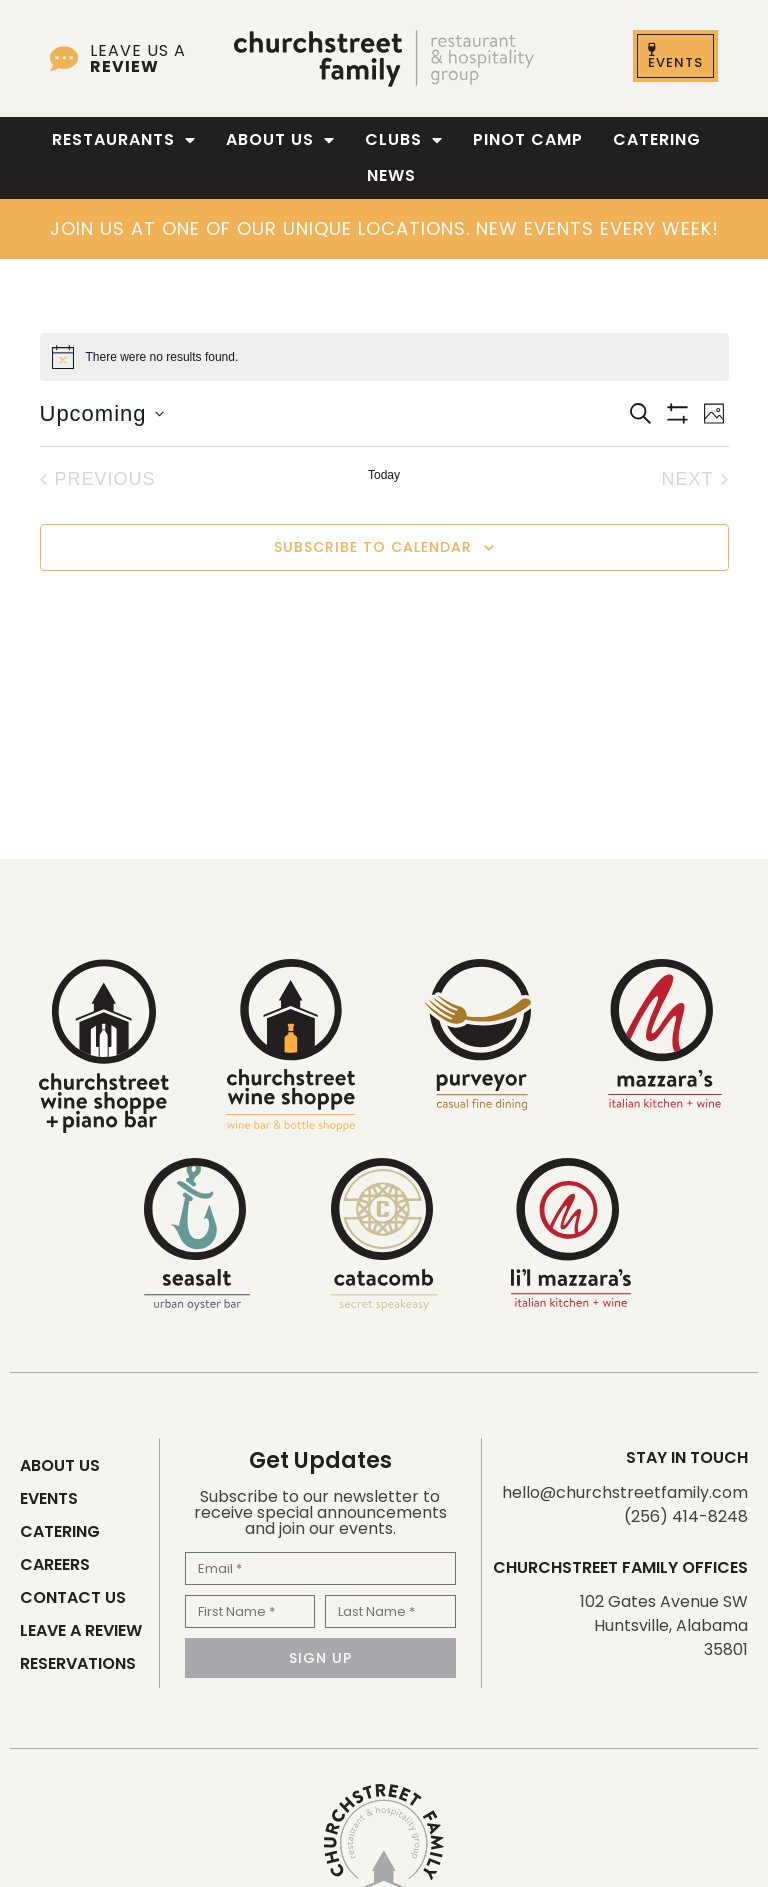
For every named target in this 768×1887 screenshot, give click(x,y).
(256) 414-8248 (686, 1516)
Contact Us (73, 1597)
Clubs (404, 140)
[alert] (384, 357)
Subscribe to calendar (373, 547)
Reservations (78, 1663)
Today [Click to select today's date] (384, 475)
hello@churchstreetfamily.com (625, 1492)
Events (49, 1498)
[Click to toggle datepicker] (102, 413)
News (391, 175)
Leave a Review (81, 1630)
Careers (55, 1564)
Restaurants (124, 140)
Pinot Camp (528, 139)
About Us (280, 140)
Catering (657, 139)
